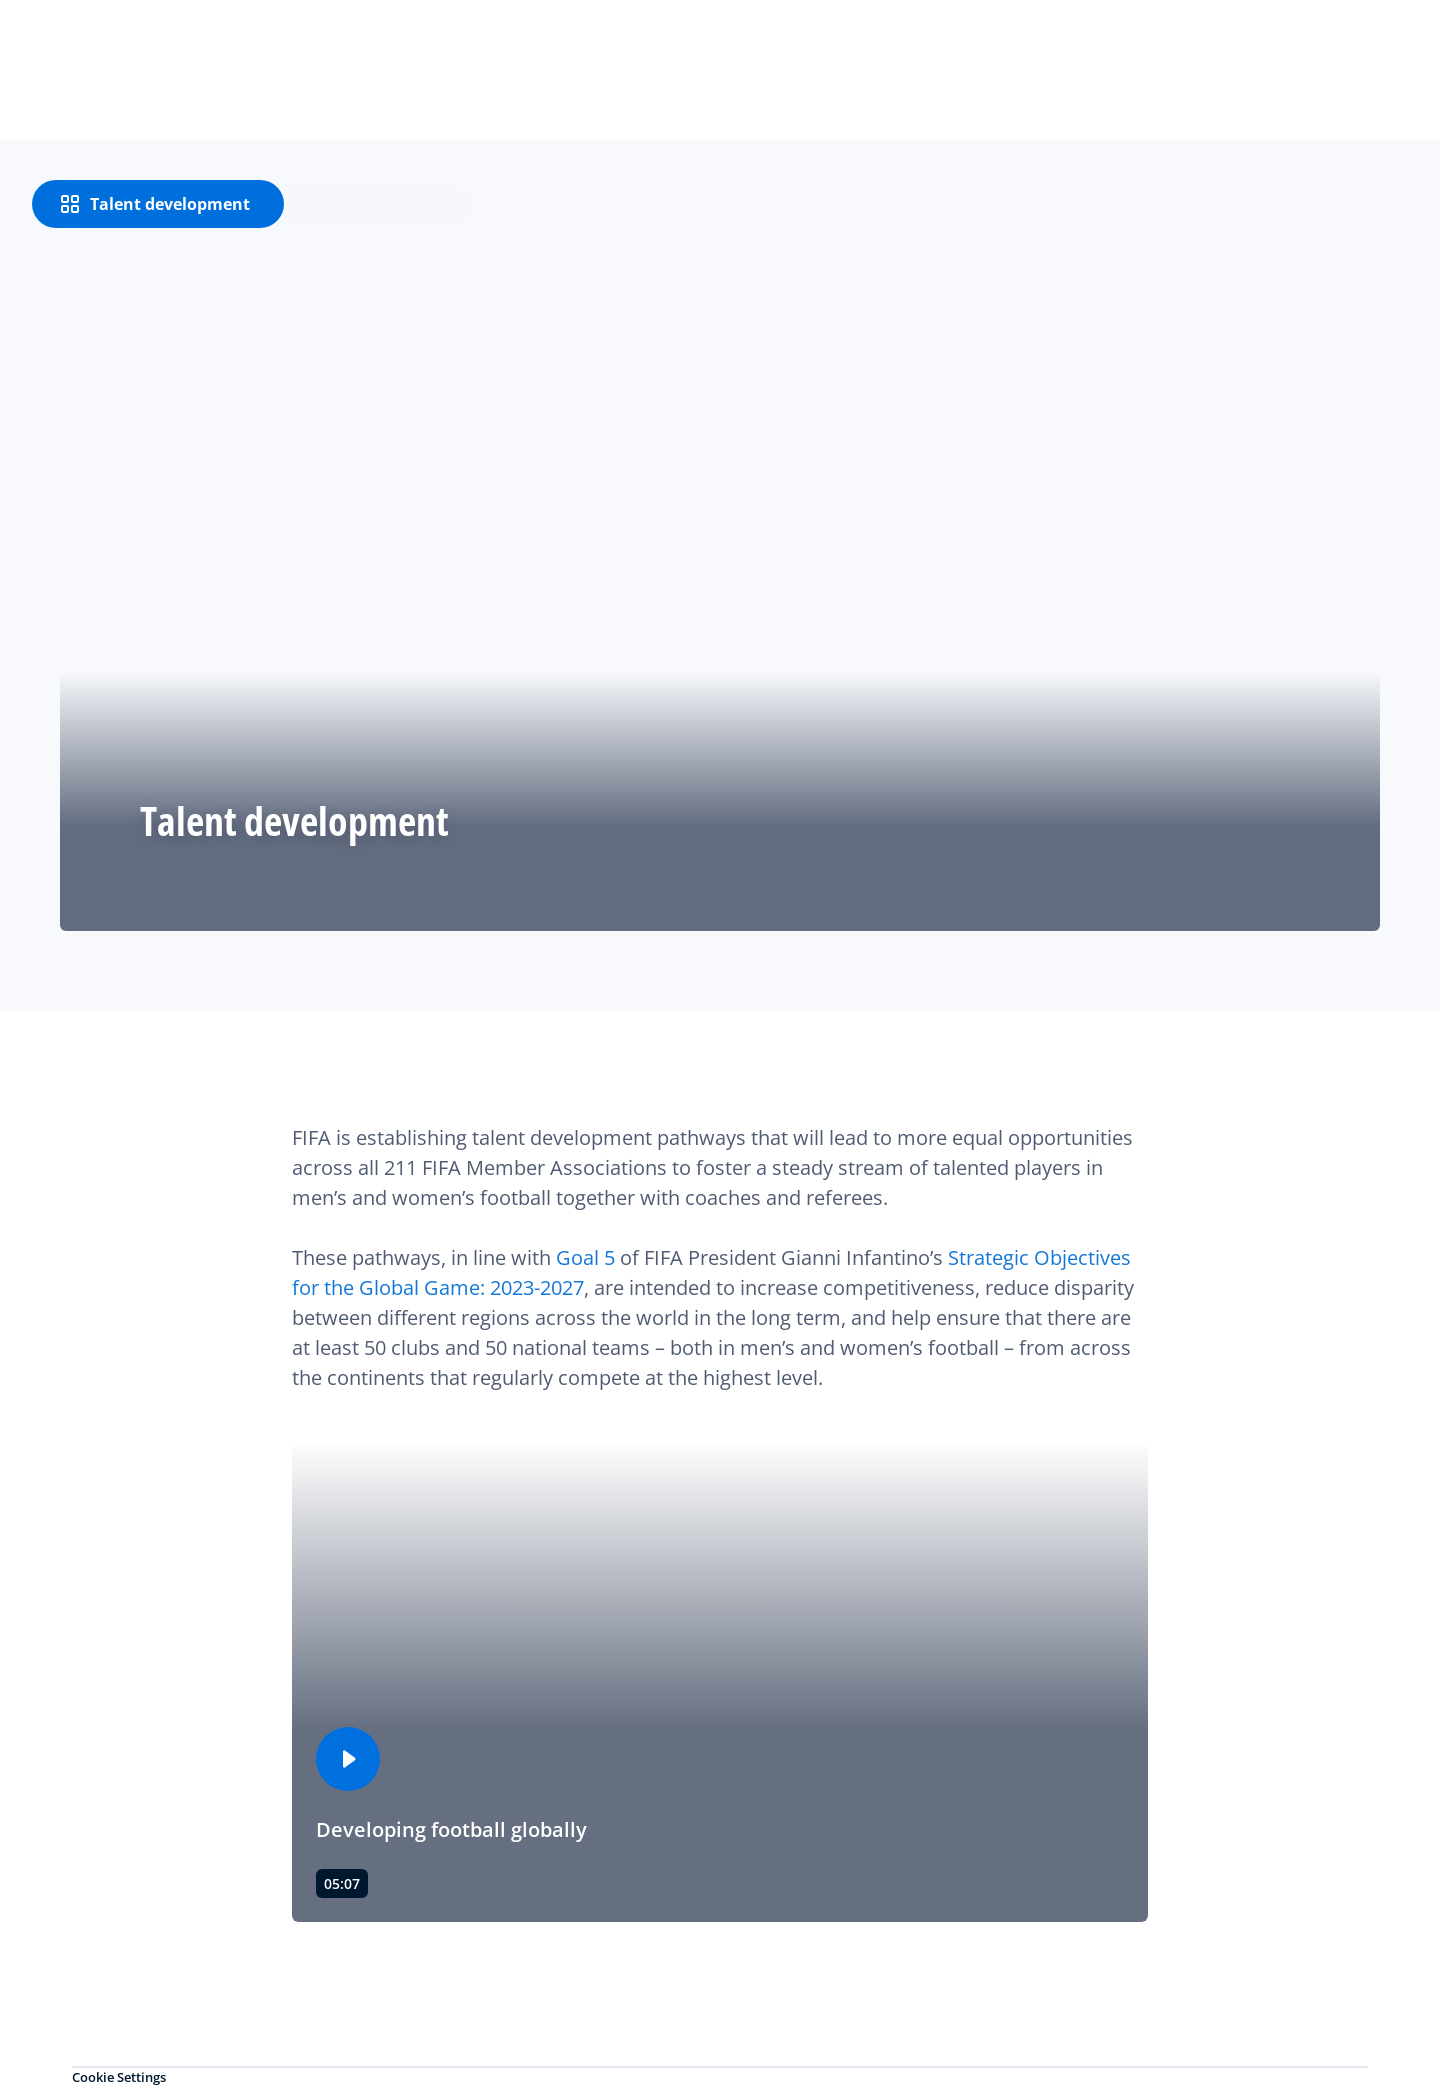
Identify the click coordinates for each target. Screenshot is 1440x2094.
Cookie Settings (119, 2077)
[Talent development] (158, 204)
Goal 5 (585, 1257)
